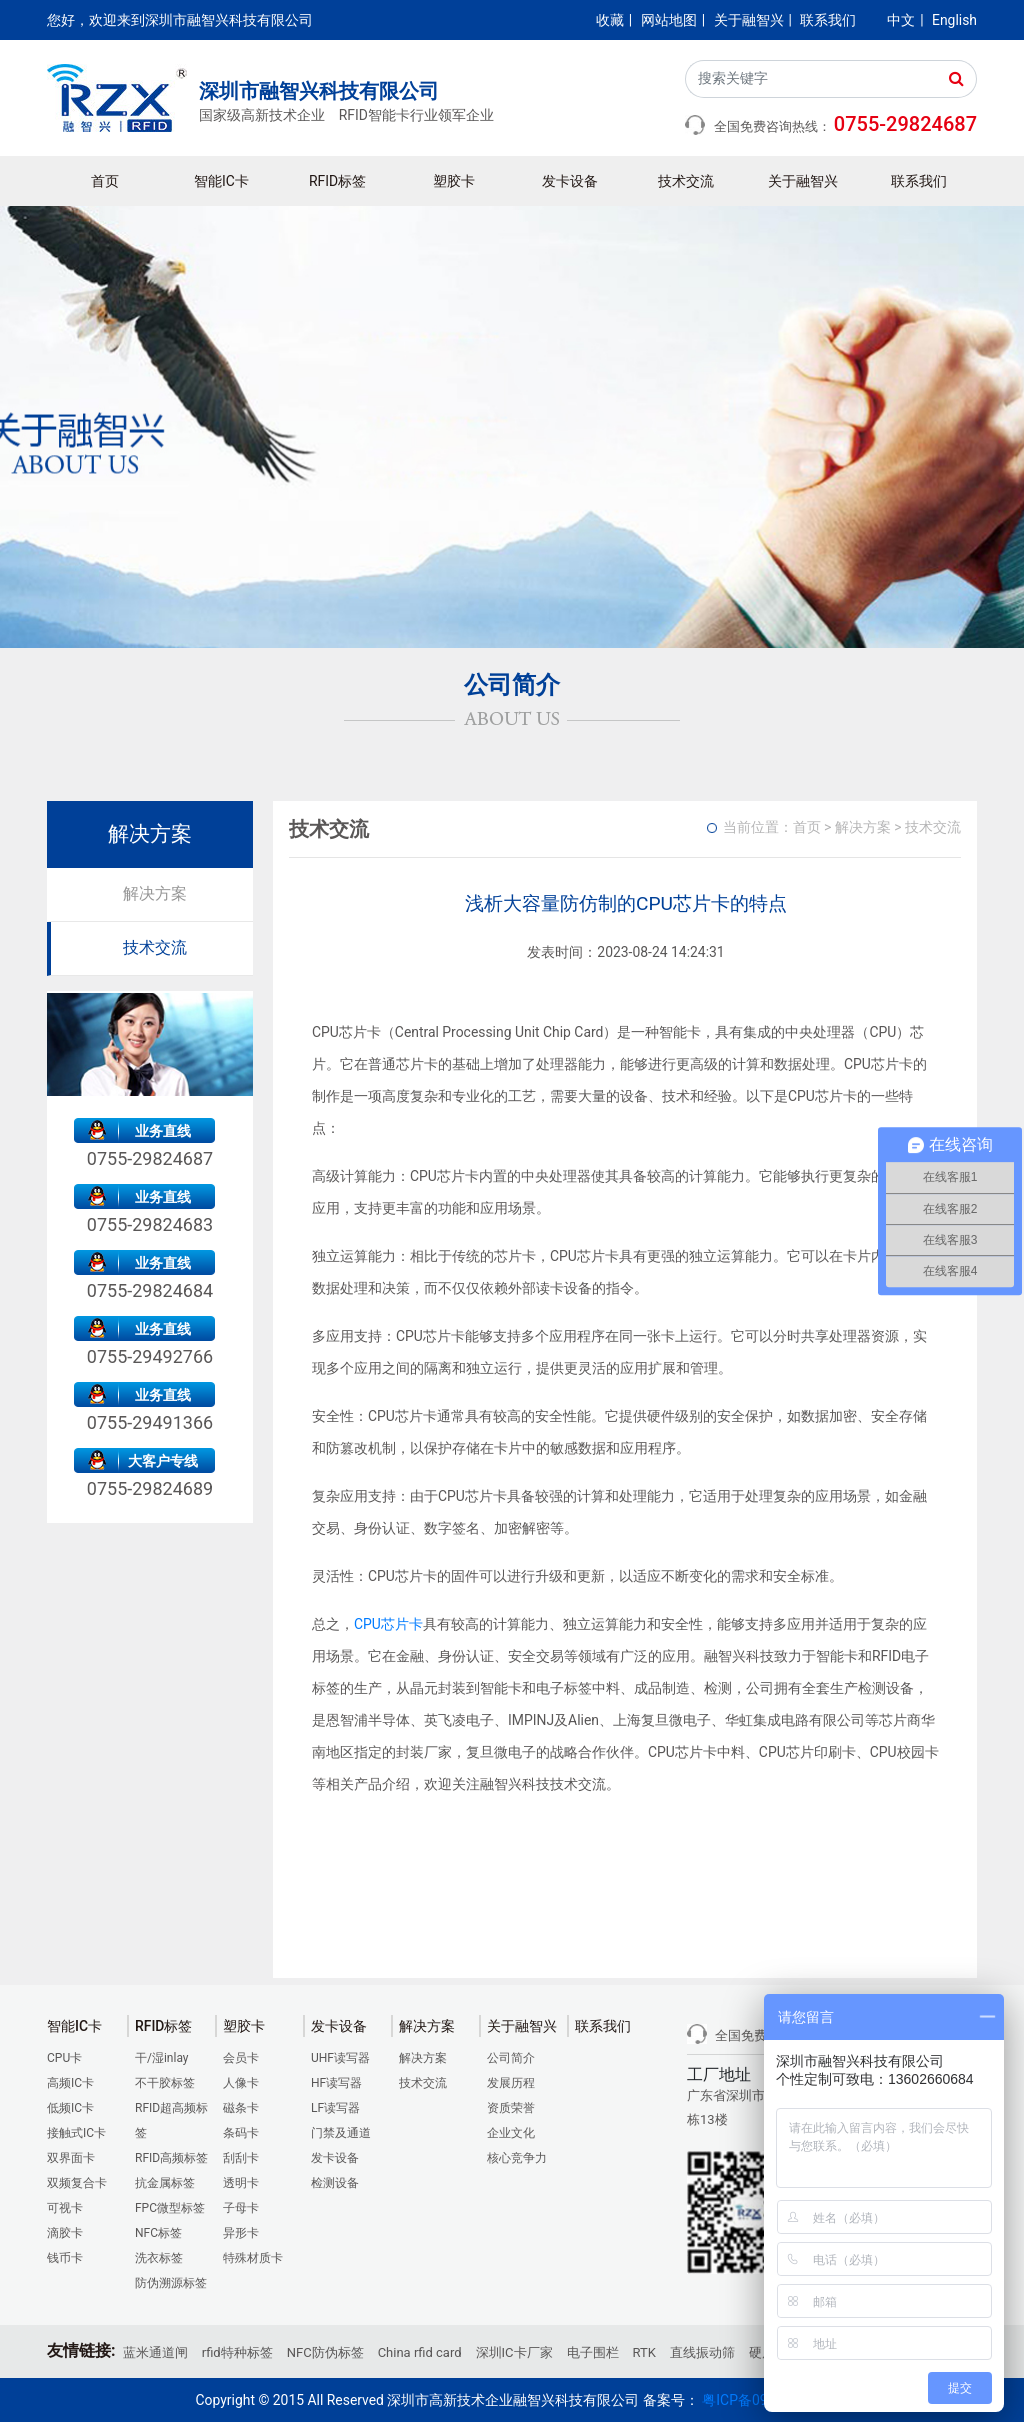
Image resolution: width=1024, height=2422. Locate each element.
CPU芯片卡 (388, 1624)
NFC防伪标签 (325, 2352)
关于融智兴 (749, 20)
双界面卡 (71, 2158)
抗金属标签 (165, 2183)
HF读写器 (336, 2083)
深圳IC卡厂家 (514, 2352)
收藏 (610, 20)
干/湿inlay (162, 2058)
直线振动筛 (702, 2352)
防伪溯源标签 (171, 2283)
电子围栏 (593, 2352)
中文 (901, 20)
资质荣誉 (511, 2108)
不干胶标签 (165, 2083)
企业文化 (511, 2133)
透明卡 (241, 2183)
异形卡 (241, 2233)
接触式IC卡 (76, 2133)
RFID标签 (337, 181)
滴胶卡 (65, 2233)
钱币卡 (65, 2258)
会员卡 (241, 2058)
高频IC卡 (70, 2083)
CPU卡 (64, 2058)
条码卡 (241, 2133)
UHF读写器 (340, 2058)
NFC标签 (158, 2233)
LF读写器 (335, 2108)
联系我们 (828, 20)
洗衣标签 (159, 2258)
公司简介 (511, 2058)
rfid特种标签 (237, 2352)
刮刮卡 (241, 2158)
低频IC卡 (70, 2108)
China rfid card (420, 2352)
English (954, 20)
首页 (105, 181)
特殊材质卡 (253, 2258)
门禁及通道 (341, 2133)
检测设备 (335, 2183)
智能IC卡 (221, 181)
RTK (644, 2352)
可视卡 (65, 2208)
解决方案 (155, 893)
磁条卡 (241, 2108)
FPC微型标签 (170, 2208)
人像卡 (241, 2083)
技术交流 (686, 181)
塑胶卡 (454, 181)
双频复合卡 (77, 2183)
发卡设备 (570, 181)
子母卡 (241, 2208)
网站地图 (669, 20)
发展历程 (511, 2083)
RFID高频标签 (171, 2158)
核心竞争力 (517, 2158)
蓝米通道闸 (155, 2352)
